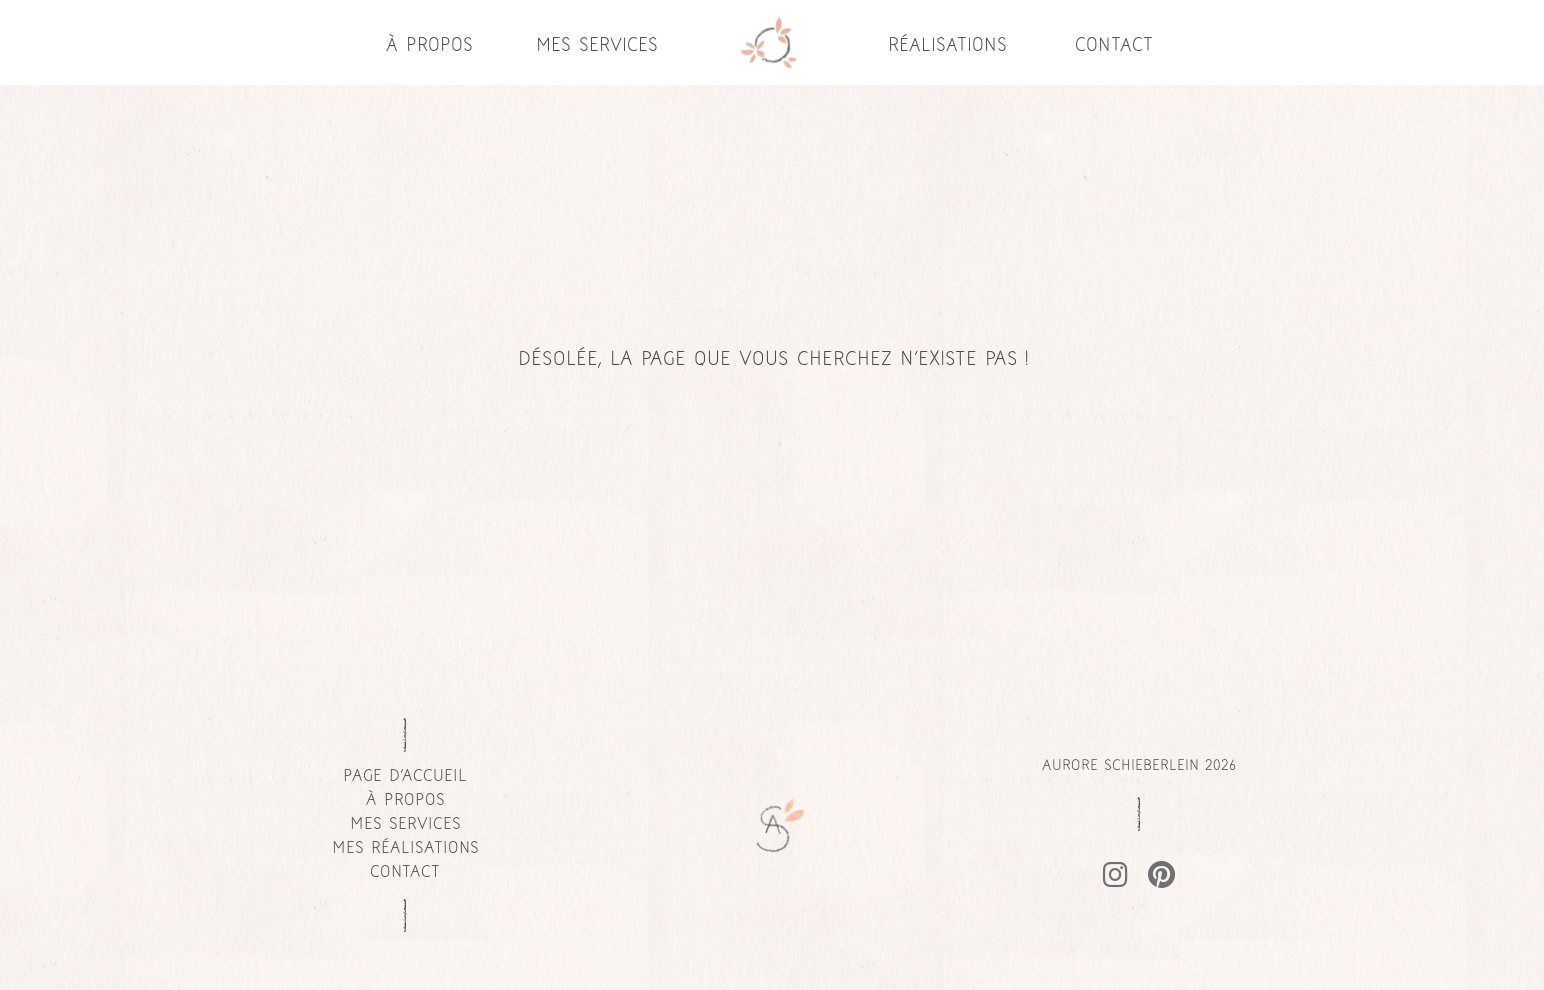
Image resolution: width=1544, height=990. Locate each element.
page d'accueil (405, 777)
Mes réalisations (405, 849)
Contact (1114, 46)
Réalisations (947, 46)
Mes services (597, 46)
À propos (429, 46)
